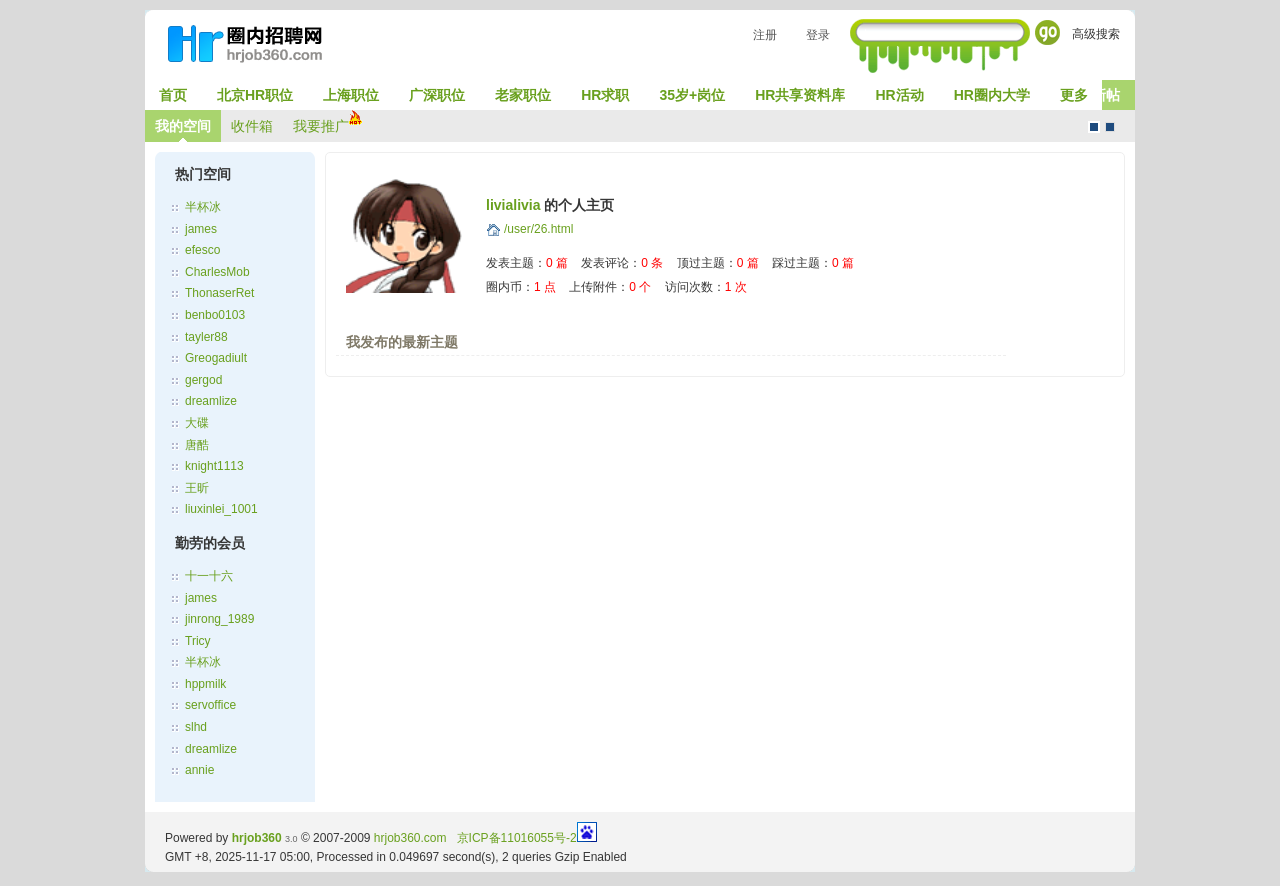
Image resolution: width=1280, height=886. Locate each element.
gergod (203, 380)
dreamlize (211, 401)
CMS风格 (1110, 127)
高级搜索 (1096, 34)
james (201, 229)
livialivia (513, 205)
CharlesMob (217, 272)
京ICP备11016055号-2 (517, 838)
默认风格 (1094, 127)
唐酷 (197, 445)
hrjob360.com (410, 838)
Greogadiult (216, 358)
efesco (202, 250)
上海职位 (351, 95)
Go (1047, 32)
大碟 (197, 423)
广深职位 (437, 95)
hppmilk (205, 684)
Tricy (198, 641)
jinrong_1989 (219, 619)
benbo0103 (215, 315)
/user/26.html (538, 229)
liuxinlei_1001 (221, 509)
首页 (173, 95)
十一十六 (209, 576)
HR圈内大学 (992, 95)
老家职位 (523, 95)
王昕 (197, 488)
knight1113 (214, 466)
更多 (1074, 95)
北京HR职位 (255, 95)
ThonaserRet (219, 293)
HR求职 (605, 95)
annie (199, 770)
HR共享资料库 (800, 95)
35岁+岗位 (692, 95)
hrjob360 (257, 838)
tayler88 (206, 337)
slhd (196, 727)
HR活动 (899, 95)
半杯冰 (203, 207)
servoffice (210, 705)
